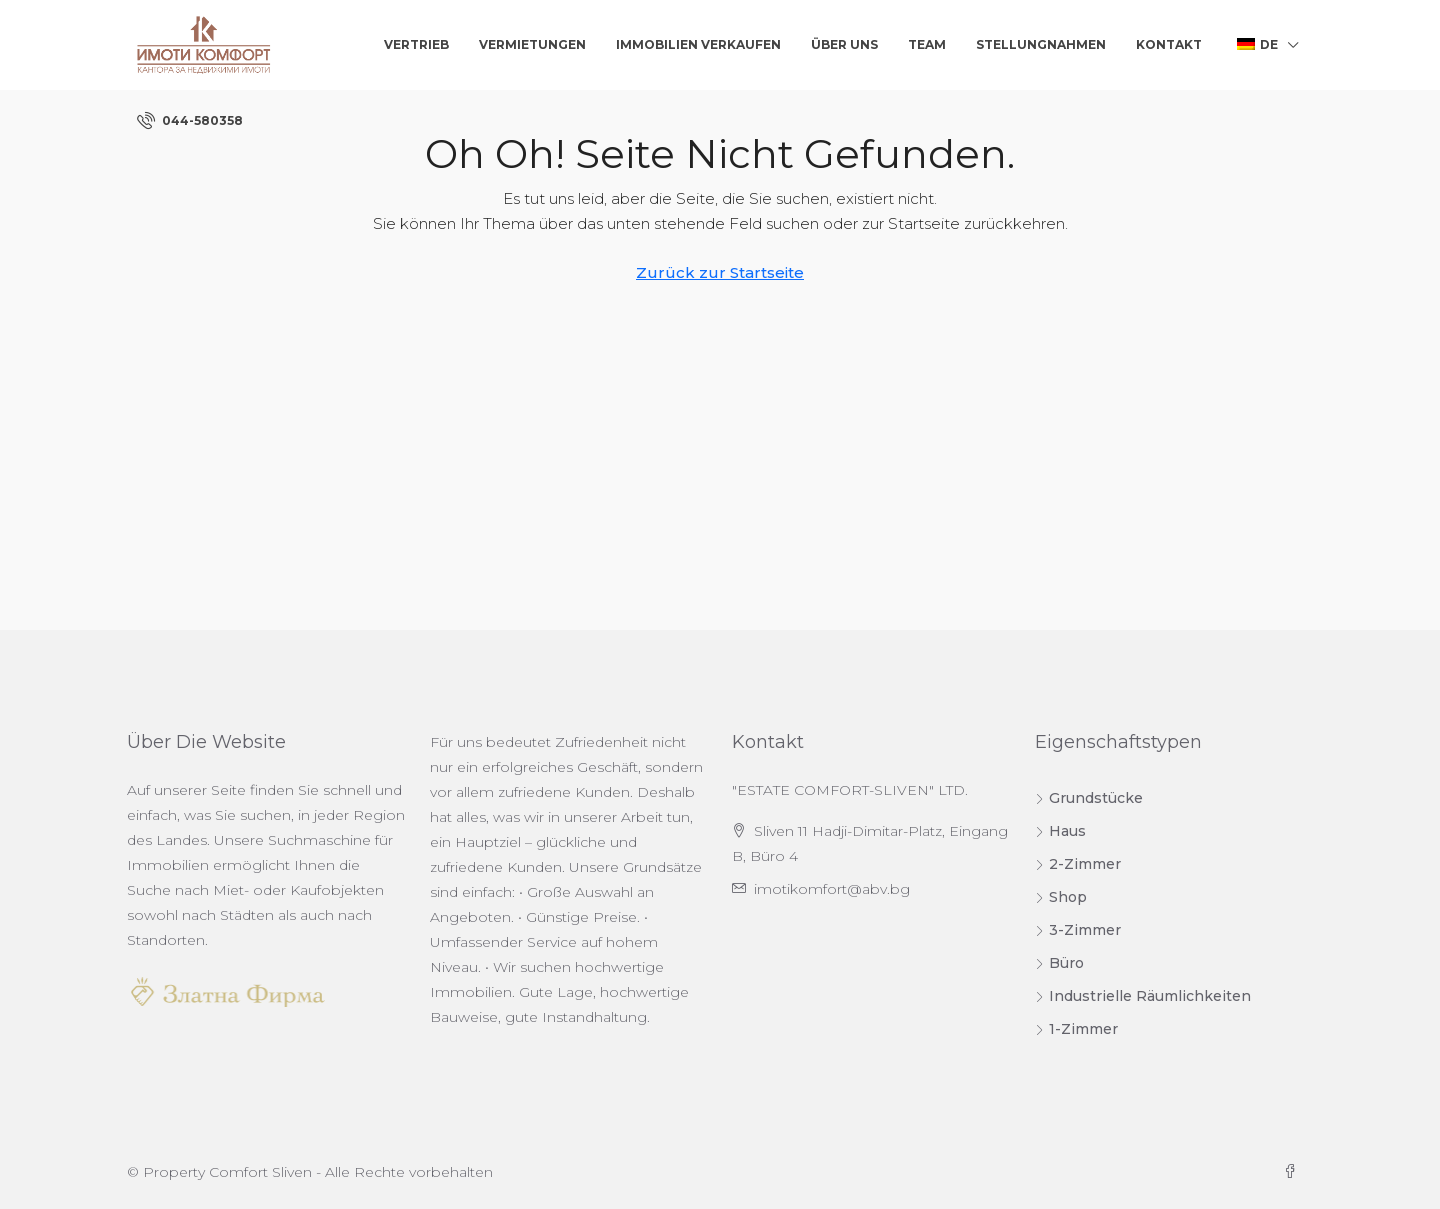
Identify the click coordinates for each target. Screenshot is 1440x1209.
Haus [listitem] (1060, 831)
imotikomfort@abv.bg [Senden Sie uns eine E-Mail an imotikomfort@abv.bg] (832, 889)
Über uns (844, 44)
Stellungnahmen (1041, 44)
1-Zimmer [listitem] (1076, 1029)
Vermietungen (532, 44)
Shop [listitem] (1061, 897)
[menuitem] (190, 120)
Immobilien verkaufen (698, 44)
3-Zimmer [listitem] (1078, 930)
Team (927, 44)
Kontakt (1169, 44)
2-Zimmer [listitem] (1078, 864)
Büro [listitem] (1059, 963)
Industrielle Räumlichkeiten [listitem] (1143, 996)
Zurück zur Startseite (720, 272)
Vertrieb (416, 44)
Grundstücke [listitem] (1089, 798)
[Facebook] (1294, 1172)
